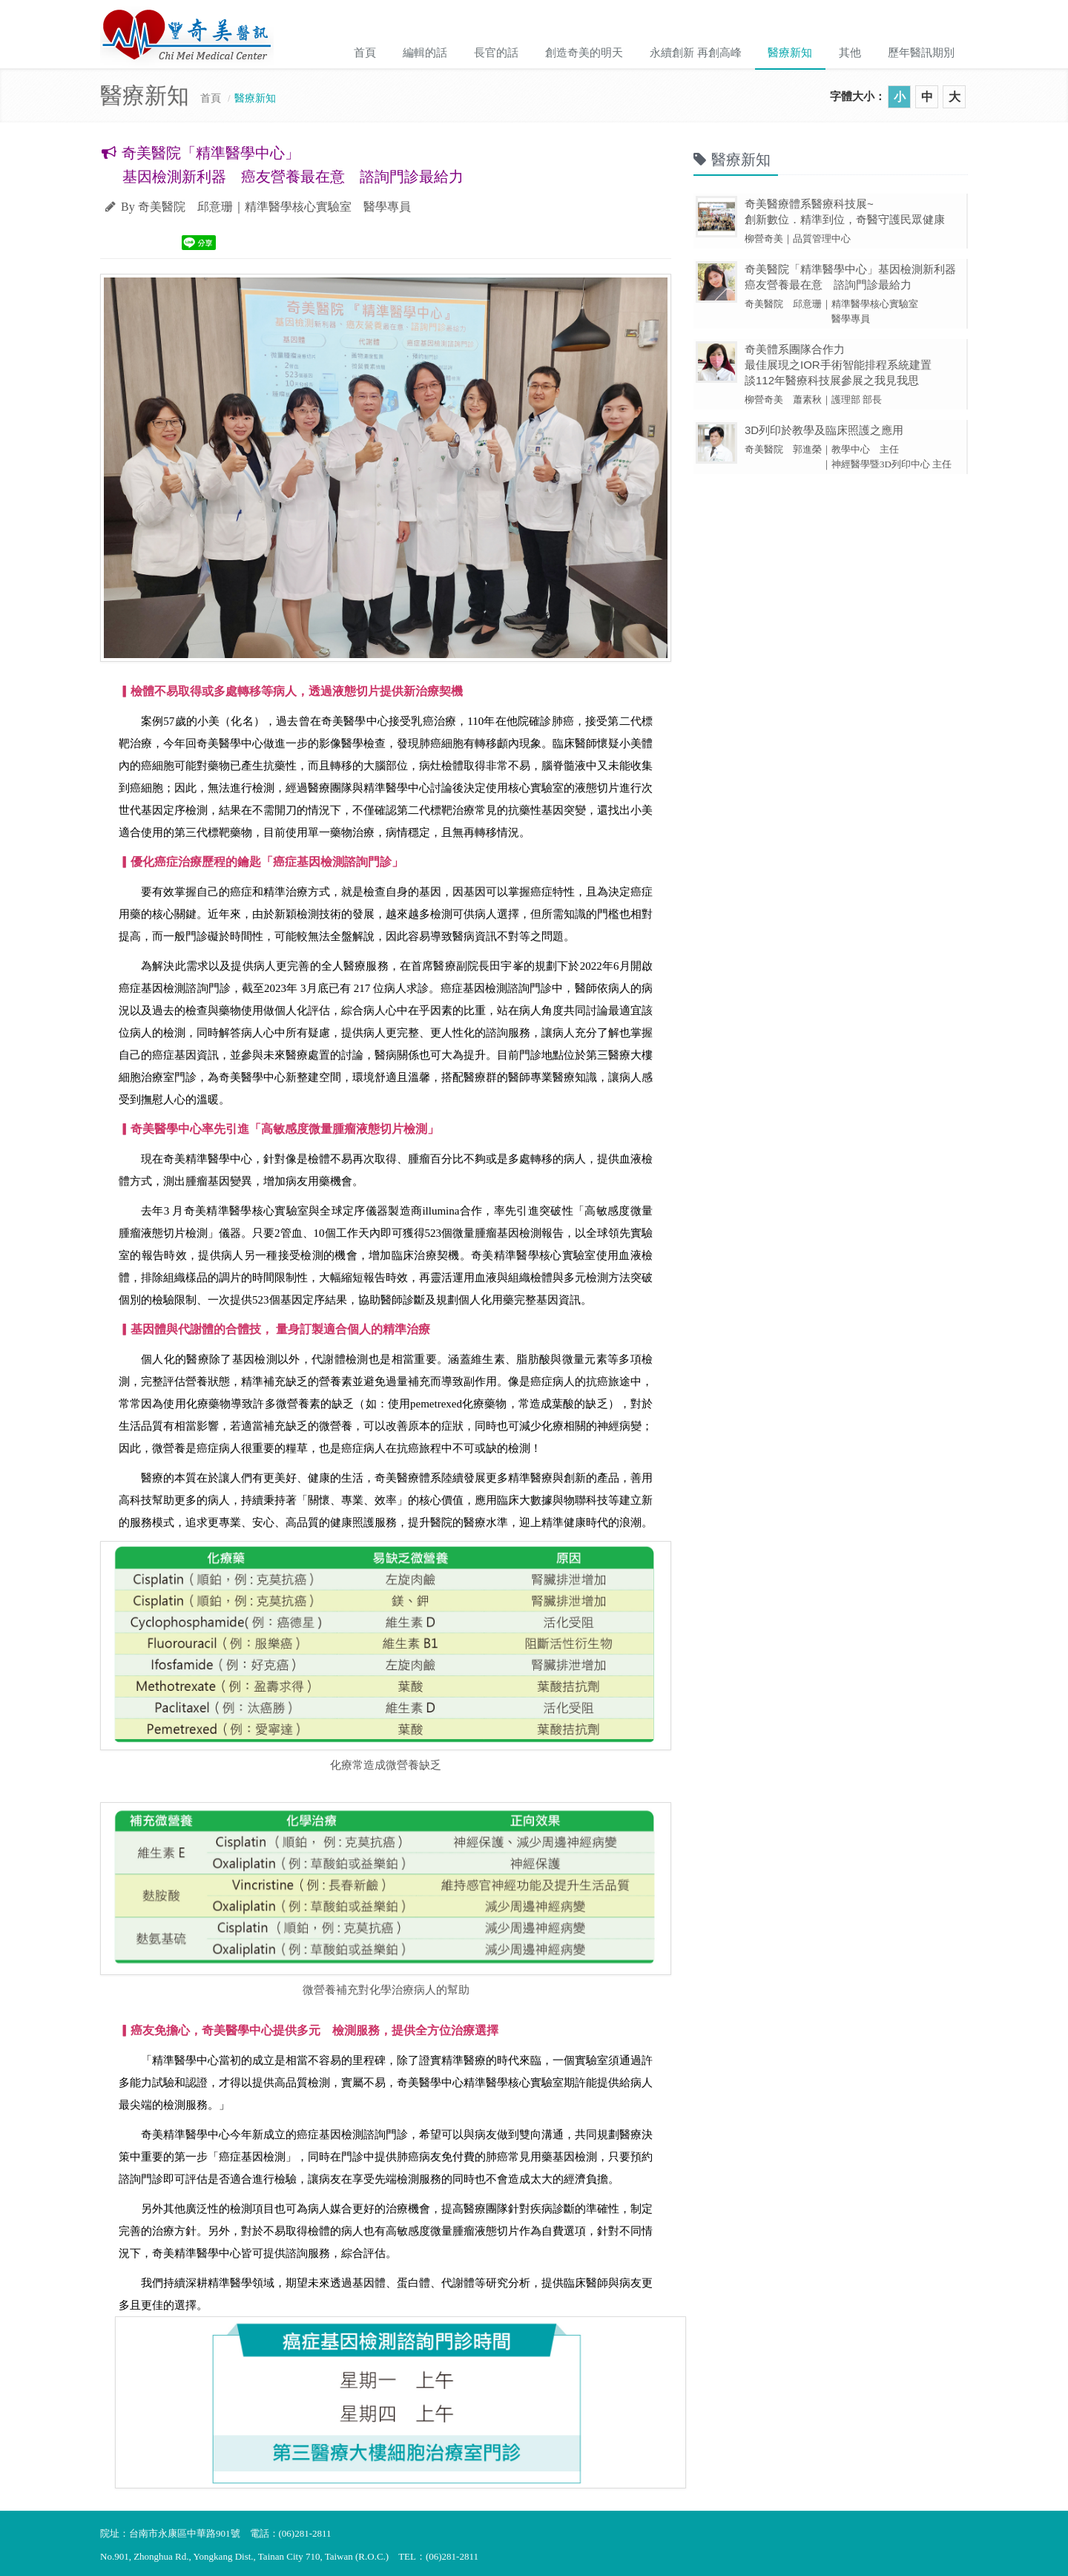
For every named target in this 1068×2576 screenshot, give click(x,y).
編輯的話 (424, 52)
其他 (850, 52)
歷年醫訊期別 (921, 52)
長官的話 (495, 52)
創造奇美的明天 (583, 52)
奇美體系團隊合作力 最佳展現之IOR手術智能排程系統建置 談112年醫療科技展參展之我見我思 (838, 365)
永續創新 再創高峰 (695, 52)
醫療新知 (790, 52)
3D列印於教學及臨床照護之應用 (824, 430)
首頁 (364, 52)
